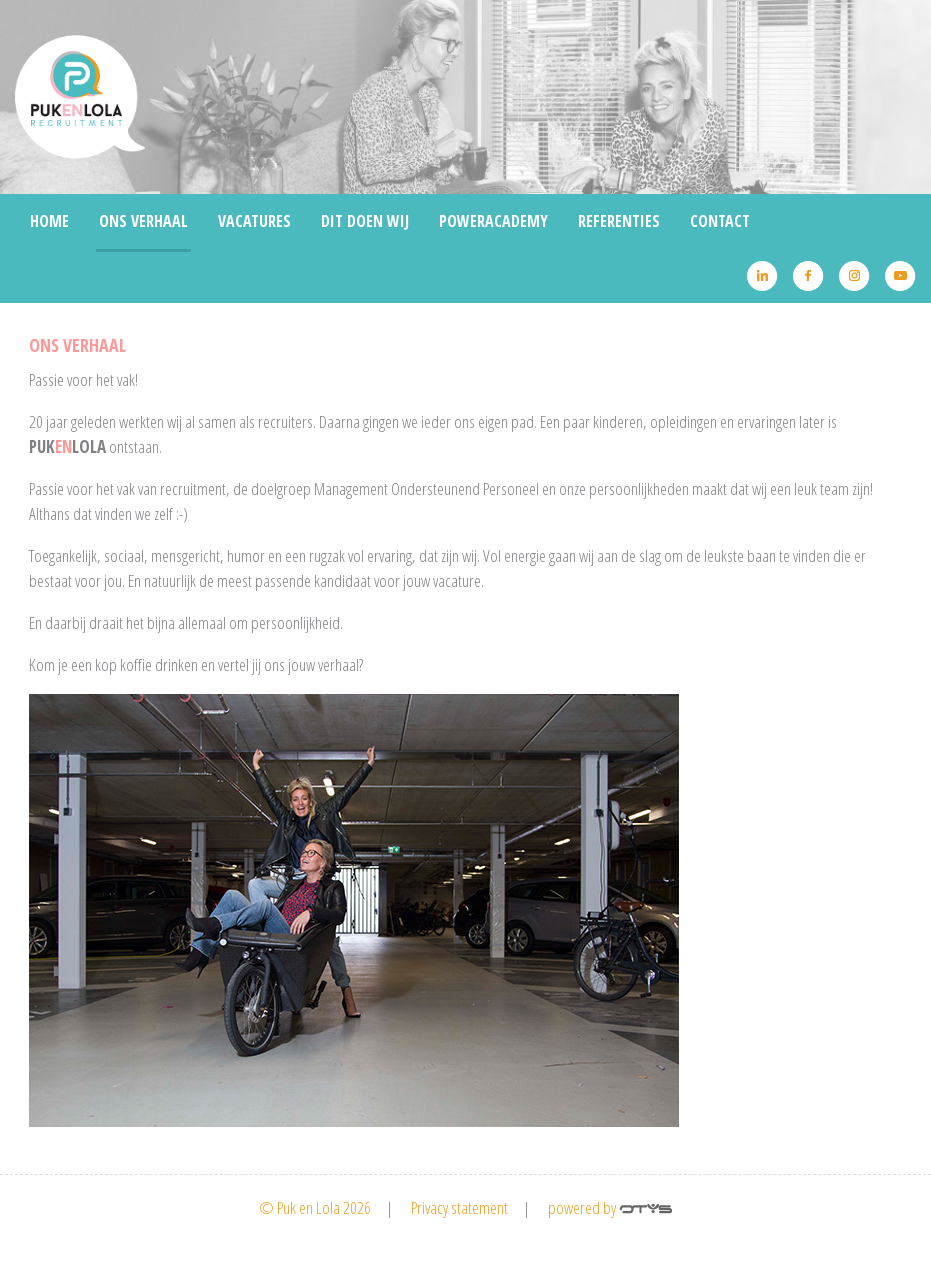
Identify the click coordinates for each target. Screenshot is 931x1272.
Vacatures (254, 221)
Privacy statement (459, 1207)
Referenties (619, 221)
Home (49, 221)
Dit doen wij (365, 221)
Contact (720, 221)
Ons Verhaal (143, 221)
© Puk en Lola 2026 (315, 1207)
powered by (610, 1207)
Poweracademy (493, 221)
